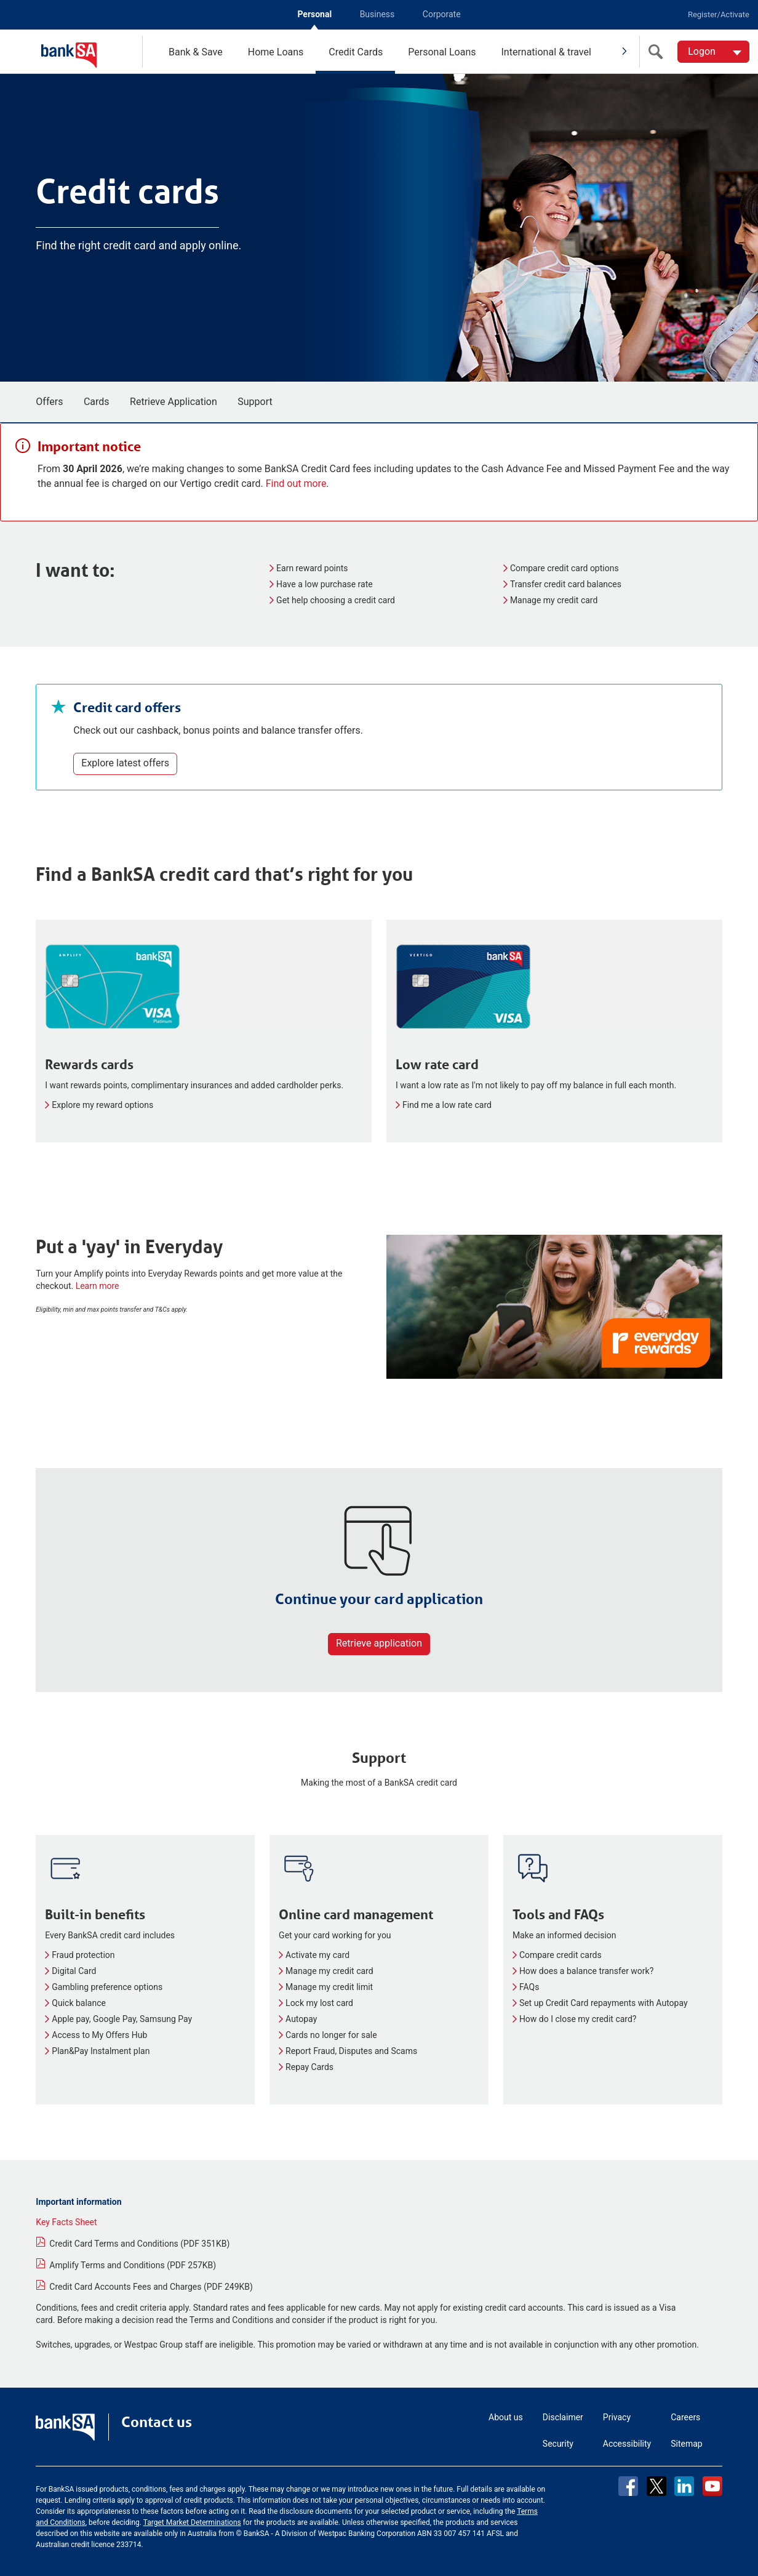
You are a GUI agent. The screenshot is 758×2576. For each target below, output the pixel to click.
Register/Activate (718, 14)
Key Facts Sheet (66, 2222)
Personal (314, 14)
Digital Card (74, 1971)
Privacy (617, 2417)
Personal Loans (442, 52)
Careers (685, 2417)
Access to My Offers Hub (99, 2035)
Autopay (301, 2019)
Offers (49, 401)
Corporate (442, 14)
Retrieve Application (173, 401)
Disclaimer (563, 2417)
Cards (97, 401)
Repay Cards (309, 2067)
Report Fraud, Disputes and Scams (351, 2051)
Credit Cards (356, 52)
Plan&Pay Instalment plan (101, 2051)
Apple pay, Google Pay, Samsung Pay (122, 2019)
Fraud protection (83, 1955)
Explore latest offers (125, 763)
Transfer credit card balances (565, 584)
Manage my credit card (554, 600)
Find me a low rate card (447, 1105)
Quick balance (79, 2003)
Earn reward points (312, 568)
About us (506, 2417)
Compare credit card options (564, 568)
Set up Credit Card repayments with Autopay (603, 2003)
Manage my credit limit (329, 1987)
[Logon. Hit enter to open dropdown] (713, 52)
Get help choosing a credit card (335, 600)
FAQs (529, 1987)
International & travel (546, 52)
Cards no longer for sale (331, 2035)
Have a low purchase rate (324, 584)
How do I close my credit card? (578, 2019)
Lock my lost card (319, 2003)
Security (558, 2444)
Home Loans (276, 52)
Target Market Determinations (192, 2522)
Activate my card (317, 1955)
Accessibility (627, 2444)
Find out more (296, 483)
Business (377, 14)
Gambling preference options (107, 1987)
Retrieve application (379, 1643)
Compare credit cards (560, 1955)
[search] (658, 52)
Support (254, 401)
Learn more (97, 1286)
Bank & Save (196, 52)
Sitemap (686, 2444)
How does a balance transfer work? (586, 1971)
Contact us (156, 2422)
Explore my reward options (102, 1105)
